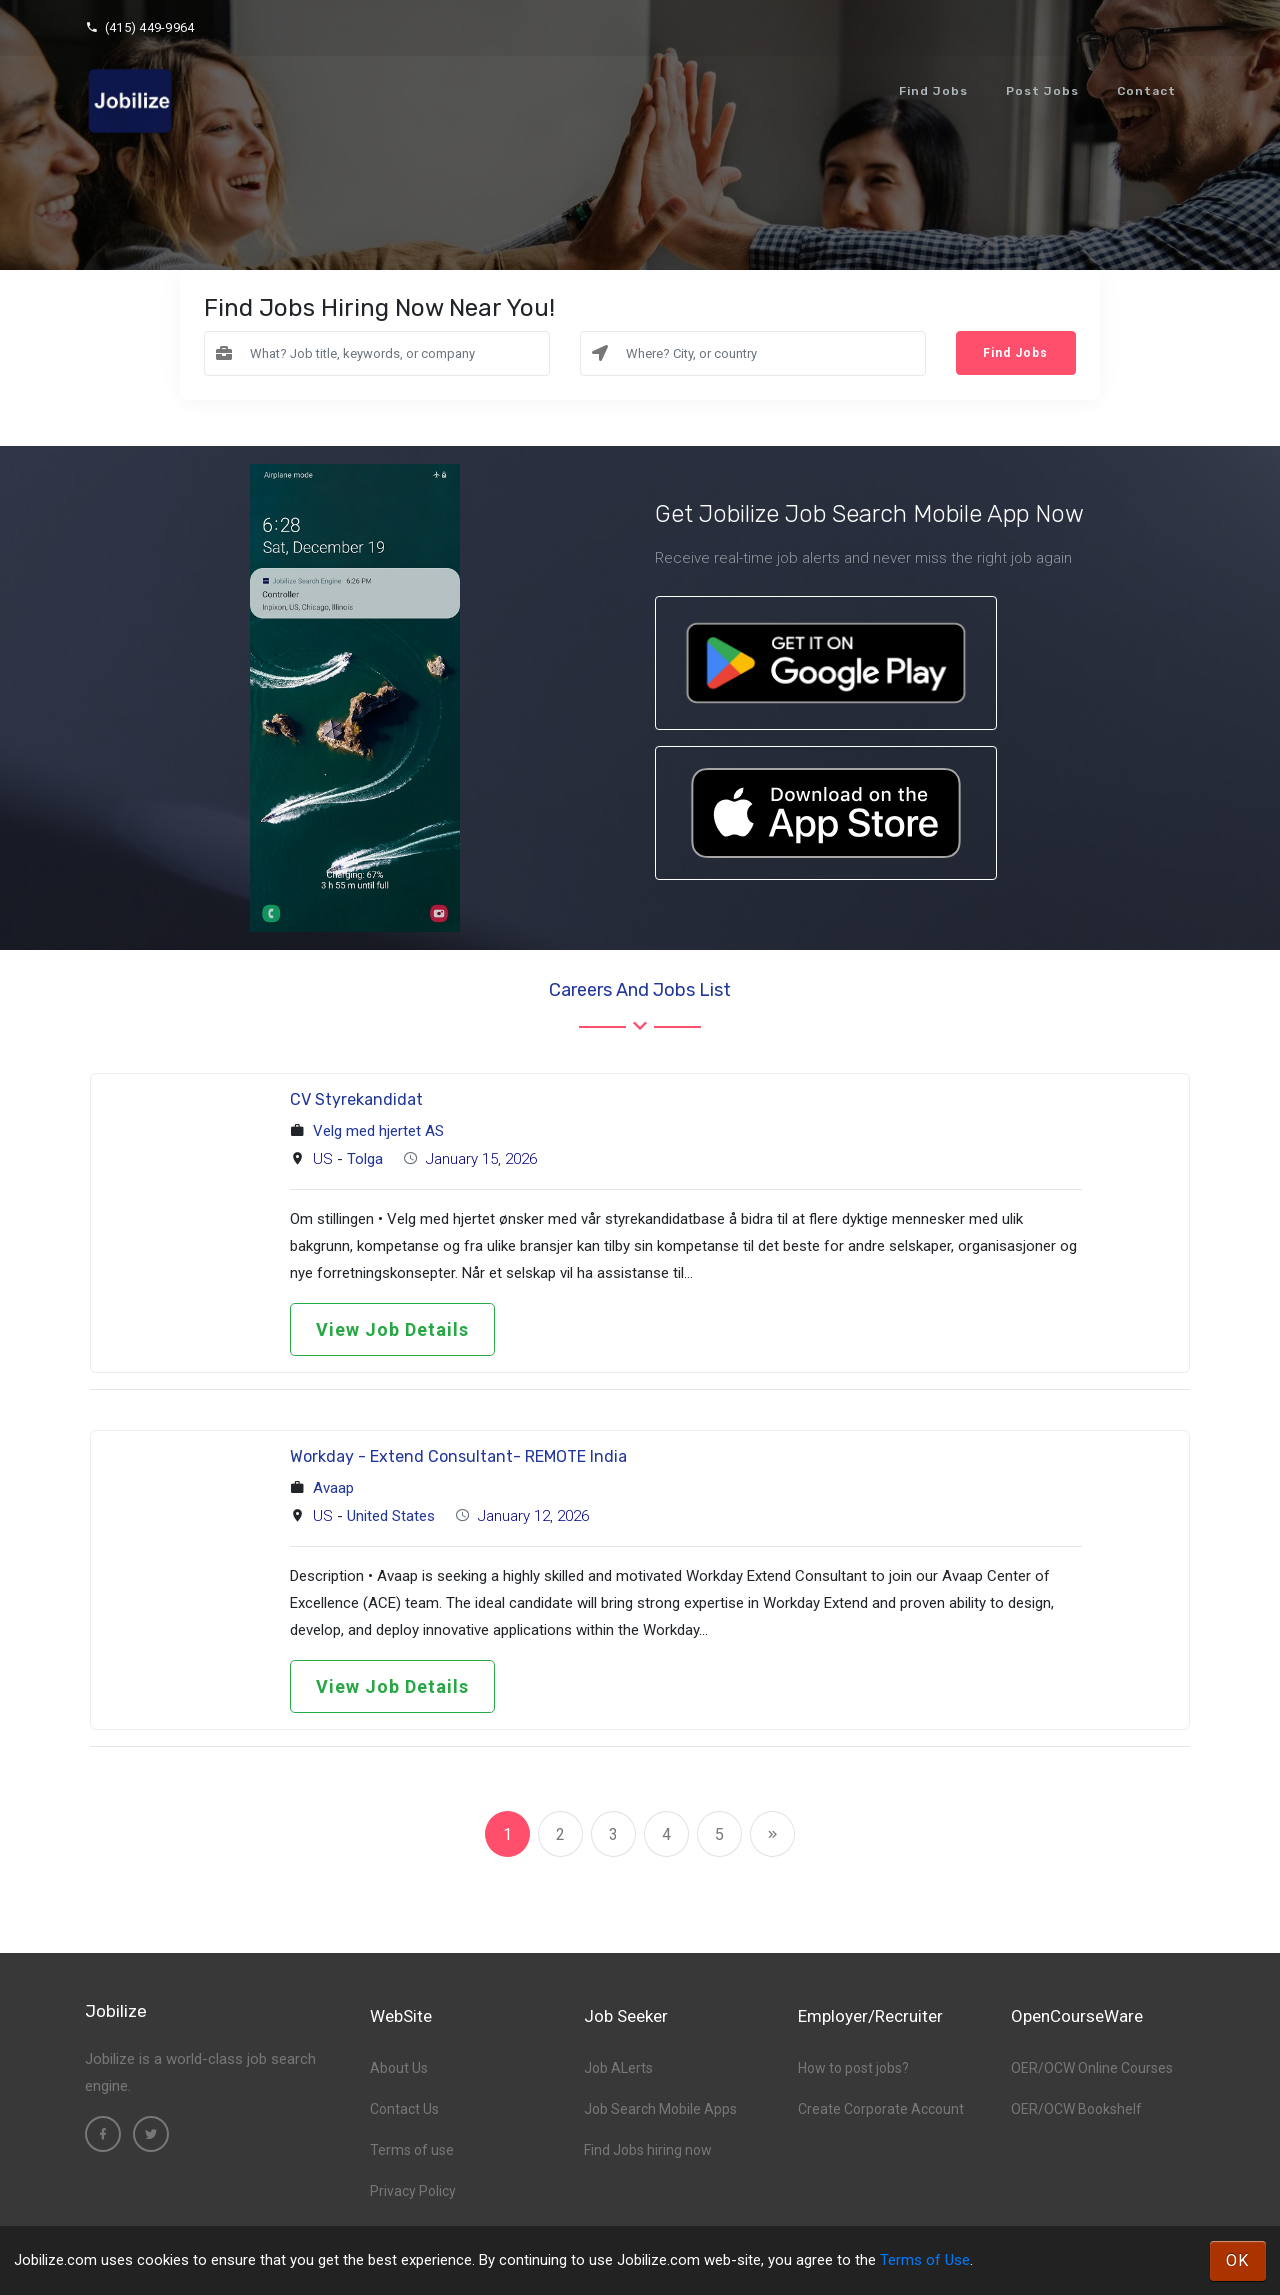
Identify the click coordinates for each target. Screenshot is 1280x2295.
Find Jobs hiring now (648, 2150)
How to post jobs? (853, 2068)
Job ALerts (618, 2068)
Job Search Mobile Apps (660, 2109)
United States (391, 1516)
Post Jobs (1042, 91)
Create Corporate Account (881, 2109)
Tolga (365, 1159)
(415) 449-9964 (139, 27)
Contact (1146, 91)
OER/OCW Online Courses (1092, 2068)
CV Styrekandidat (356, 1099)
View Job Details (392, 1329)
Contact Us (404, 2109)
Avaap (333, 1488)
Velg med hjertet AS (378, 1131)
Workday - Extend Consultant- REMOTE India (458, 1456)
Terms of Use (925, 2260)
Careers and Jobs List (640, 990)
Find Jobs (933, 91)
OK (1238, 2260)
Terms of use (412, 2150)
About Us (399, 2068)
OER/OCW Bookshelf (1076, 2109)
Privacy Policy (413, 2191)
